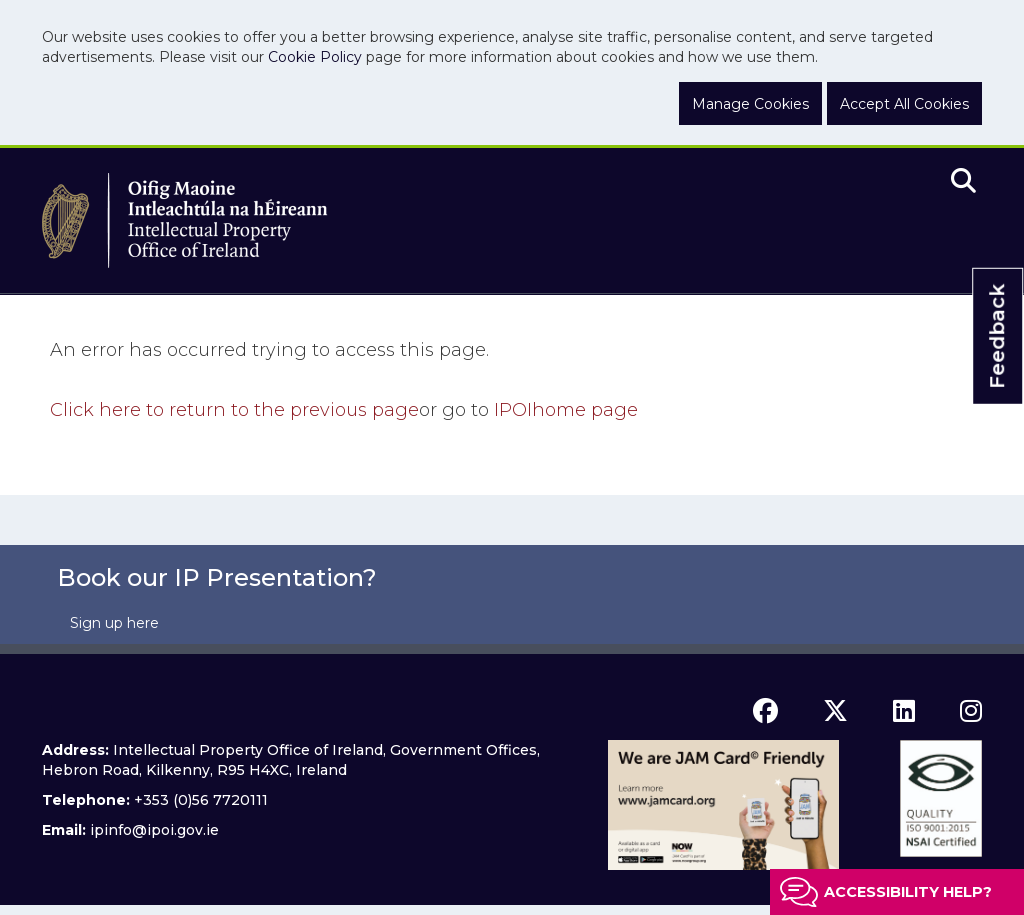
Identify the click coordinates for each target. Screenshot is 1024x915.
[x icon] (835, 711)
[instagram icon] (971, 711)
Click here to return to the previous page (234, 410)
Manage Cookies (750, 104)
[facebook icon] (765, 711)
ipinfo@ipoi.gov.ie (154, 830)
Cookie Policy (315, 57)
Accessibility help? (908, 892)
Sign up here (114, 623)
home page (566, 410)
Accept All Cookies (904, 104)
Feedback (997, 336)
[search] (963, 182)
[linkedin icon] (904, 711)
